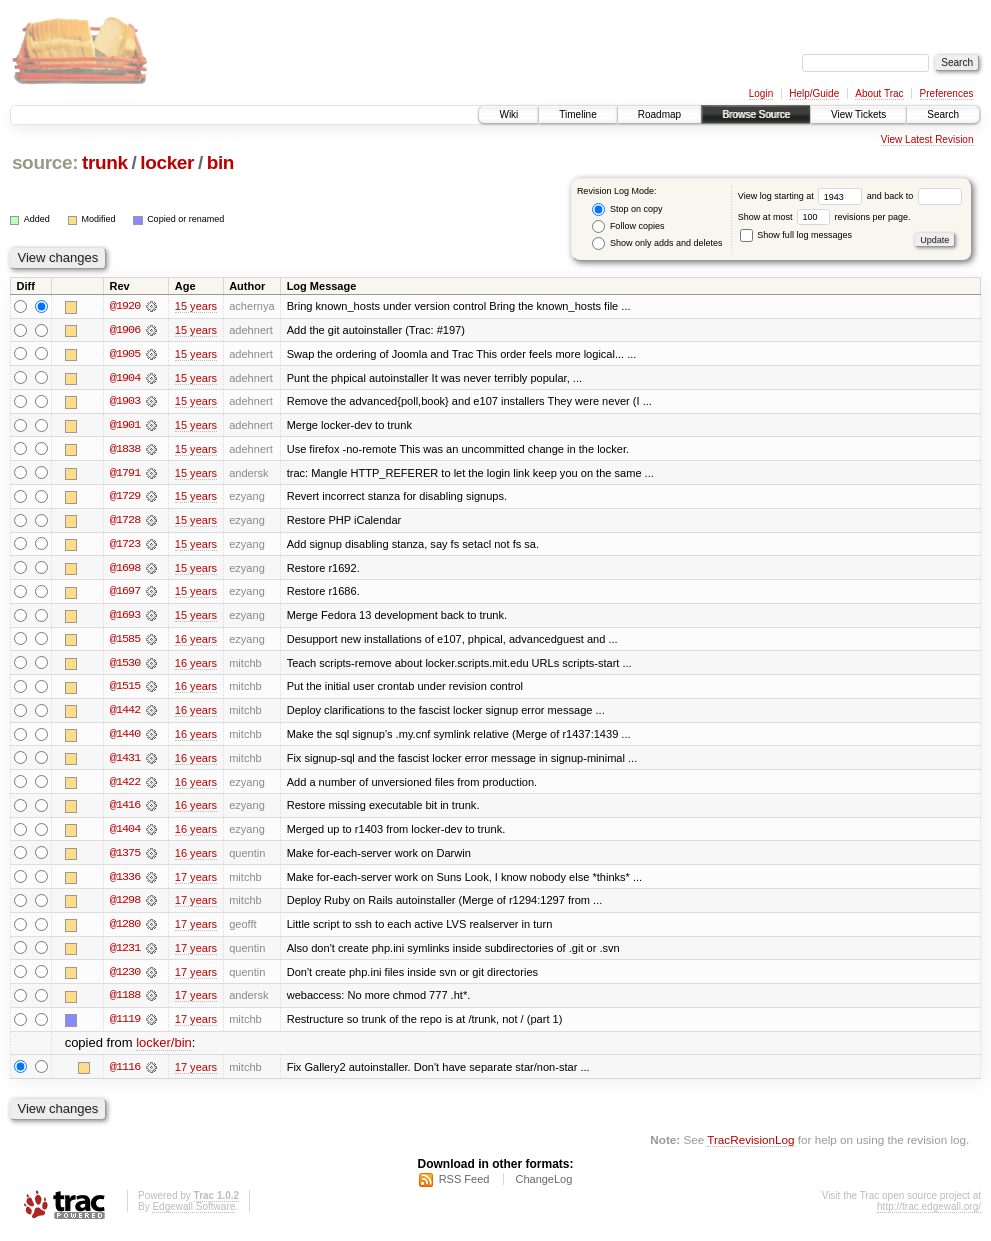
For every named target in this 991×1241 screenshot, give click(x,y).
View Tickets (858, 114)
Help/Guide (814, 93)
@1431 (125, 762)
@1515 (125, 690)
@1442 (125, 714)
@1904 (125, 378)
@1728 (125, 522)
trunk (105, 162)
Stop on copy (627, 209)
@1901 (125, 426)
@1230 (125, 978)
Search (943, 114)
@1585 (125, 642)
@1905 (125, 354)
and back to (914, 196)
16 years (196, 642)
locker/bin (164, 1050)
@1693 (125, 618)
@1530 (125, 666)
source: (45, 162)
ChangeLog (543, 1187)
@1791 (125, 474)
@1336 (125, 882)
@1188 (125, 1002)
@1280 (125, 930)
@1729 (125, 498)
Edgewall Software (193, 1214)
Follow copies (628, 226)
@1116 (125, 1074)
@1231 (125, 954)
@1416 (125, 810)
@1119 (125, 1026)
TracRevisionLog (750, 1146)
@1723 (125, 546)
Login (761, 93)
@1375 (125, 858)
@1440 (125, 738)
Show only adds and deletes (657, 243)
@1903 (125, 402)
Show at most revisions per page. (824, 217)
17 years (196, 882)
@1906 (125, 330)
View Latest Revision (927, 139)
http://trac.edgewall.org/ (929, 1214)
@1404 (125, 834)
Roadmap (659, 114)
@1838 (125, 450)
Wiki (508, 114)
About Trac (879, 93)
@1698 (125, 570)
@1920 (125, 306)
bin (220, 162)
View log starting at (802, 196)
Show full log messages (796, 235)
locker (167, 162)
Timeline (577, 114)
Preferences (947, 93)
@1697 (125, 594)
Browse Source (756, 114)
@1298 (125, 906)
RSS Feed (464, 1187)
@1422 (125, 786)
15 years (196, 306)
